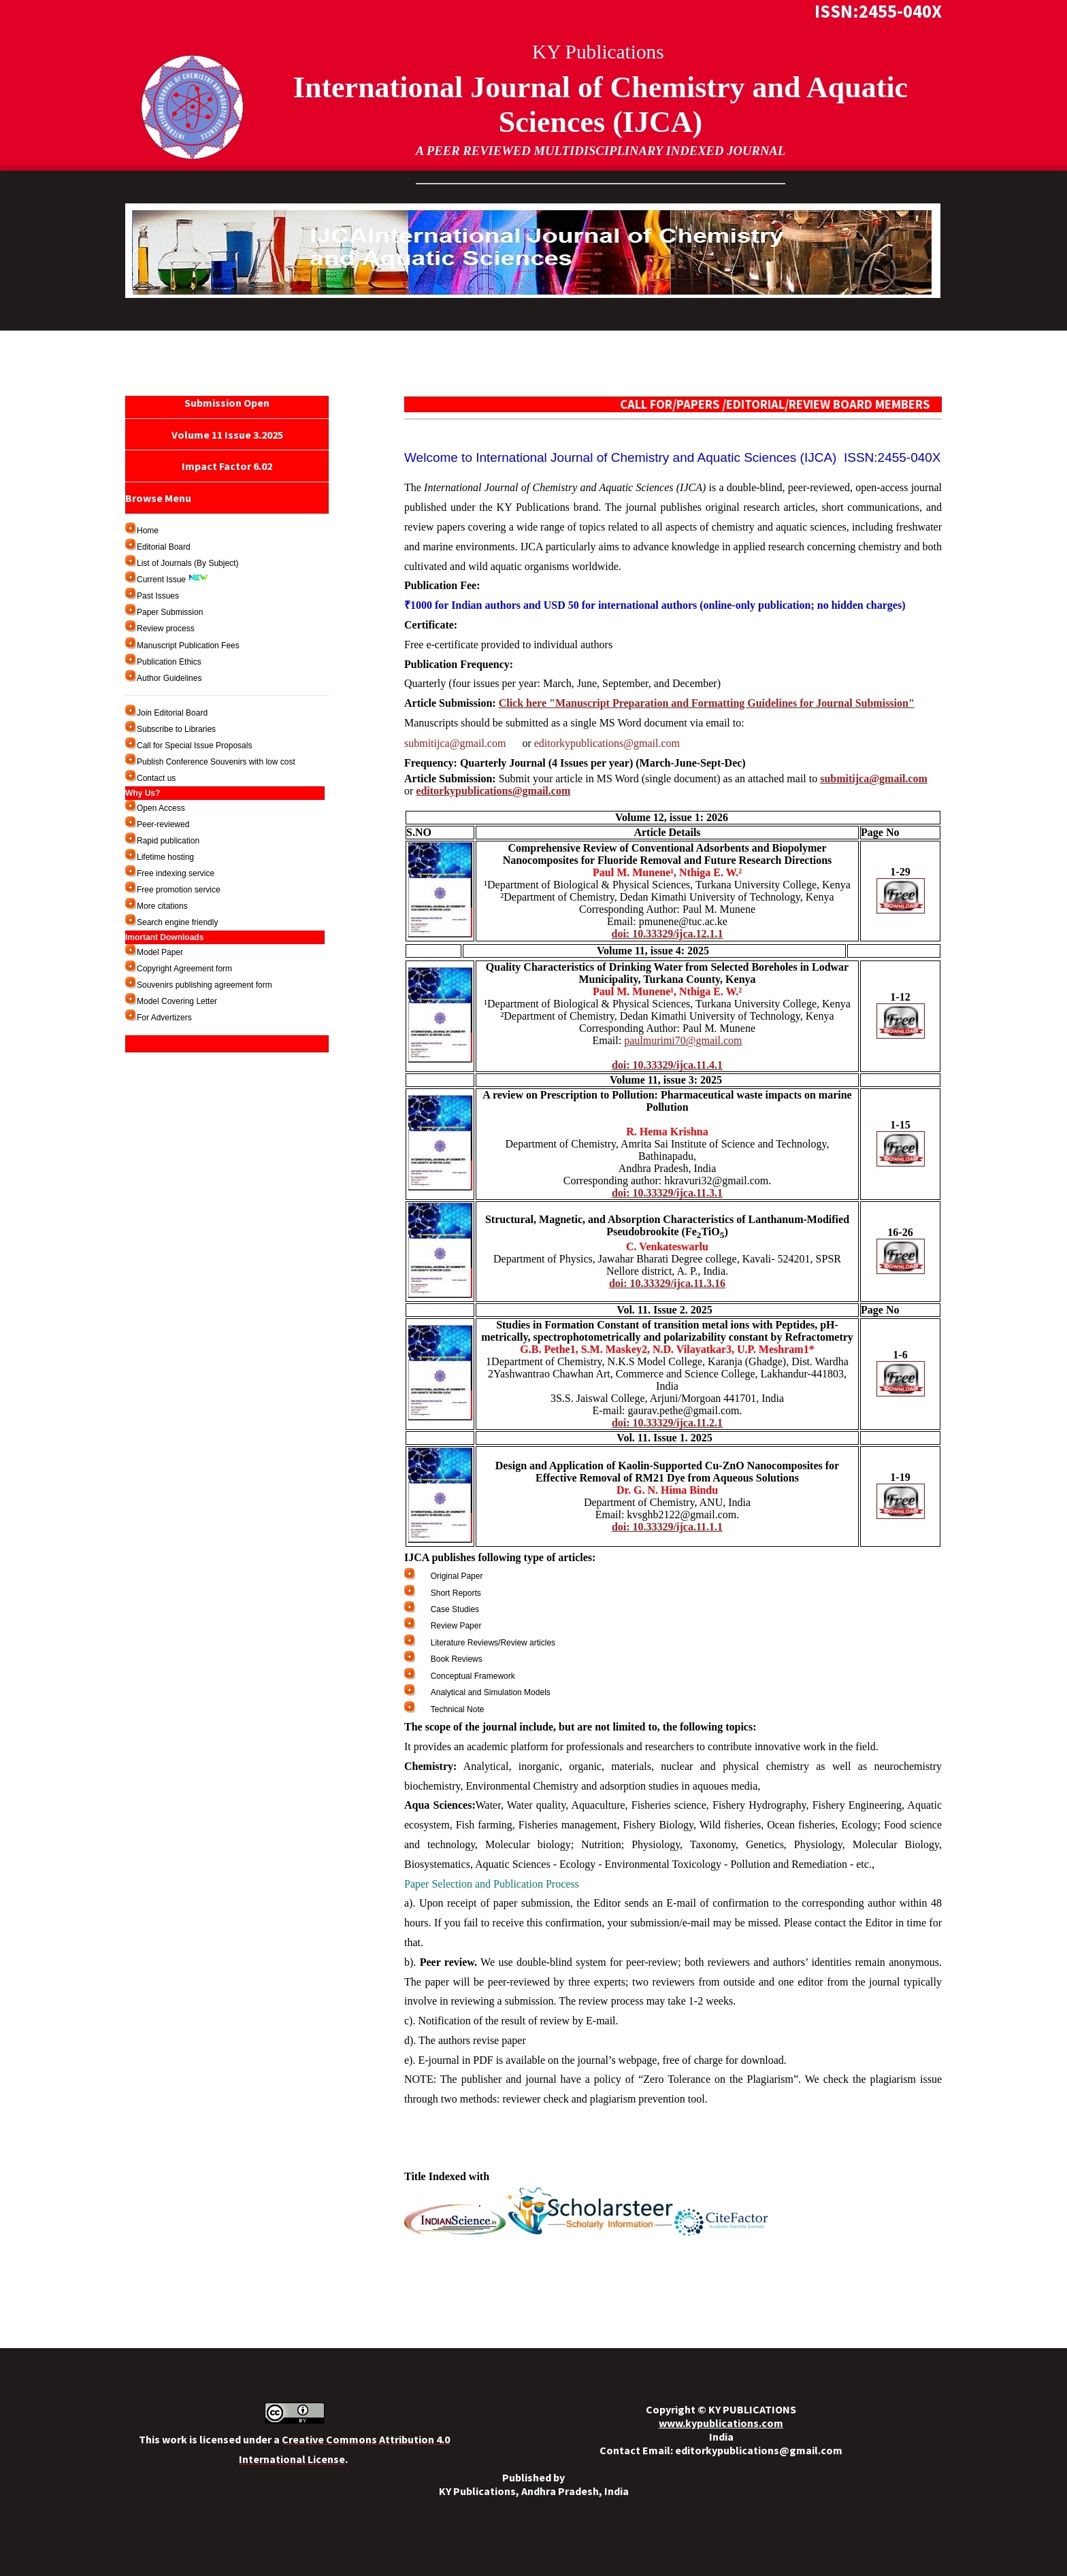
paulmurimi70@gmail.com (683, 1040)
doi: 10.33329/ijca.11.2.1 (667, 1422)
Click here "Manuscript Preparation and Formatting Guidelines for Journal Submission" (707, 703)
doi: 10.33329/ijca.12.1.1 (667, 933)
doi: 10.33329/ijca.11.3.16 (667, 1283)
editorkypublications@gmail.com (607, 743)
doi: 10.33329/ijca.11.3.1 (667, 1193)
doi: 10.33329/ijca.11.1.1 (667, 1527)
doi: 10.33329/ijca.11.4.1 (667, 1065)
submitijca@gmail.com (461, 743)
